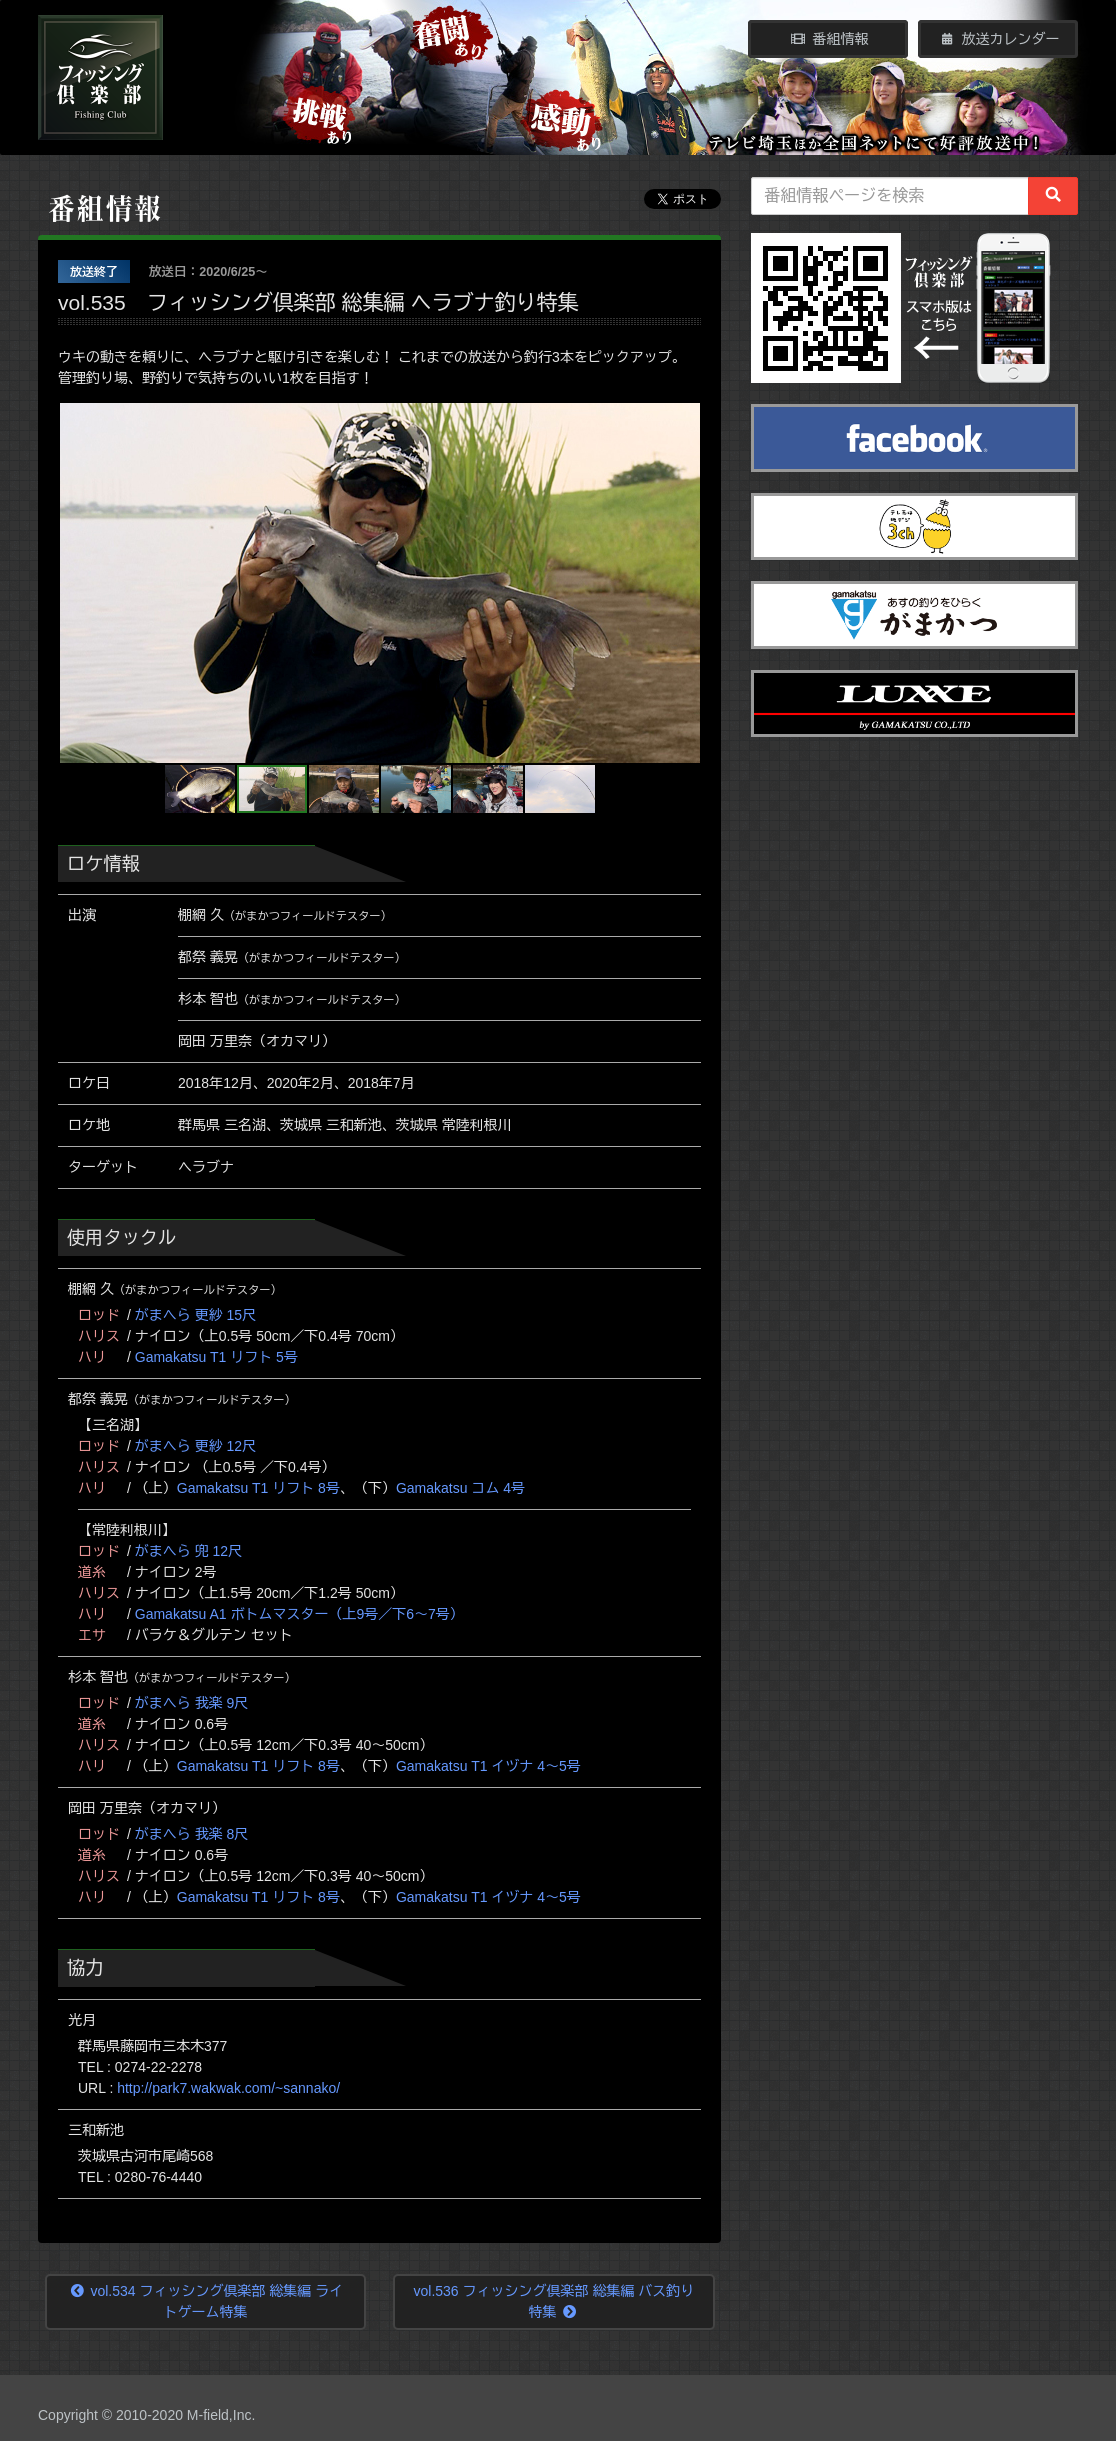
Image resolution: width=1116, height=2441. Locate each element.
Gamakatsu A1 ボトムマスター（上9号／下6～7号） (299, 1614)
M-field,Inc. (221, 2415)
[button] (78, 583)
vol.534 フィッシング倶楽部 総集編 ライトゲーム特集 (206, 2301)
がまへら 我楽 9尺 (192, 1703)
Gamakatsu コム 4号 (460, 1488)
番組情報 (828, 39)
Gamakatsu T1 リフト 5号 (216, 1357)
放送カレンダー (998, 39)
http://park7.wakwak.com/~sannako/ (228, 2088)
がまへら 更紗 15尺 (195, 1315)
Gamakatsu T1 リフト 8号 (258, 1488)
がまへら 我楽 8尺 (192, 1834)
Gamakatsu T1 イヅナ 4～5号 (488, 1766)
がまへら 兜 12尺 (188, 1551)
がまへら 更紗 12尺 (195, 1446)
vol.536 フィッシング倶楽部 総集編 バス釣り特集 (554, 2301)
